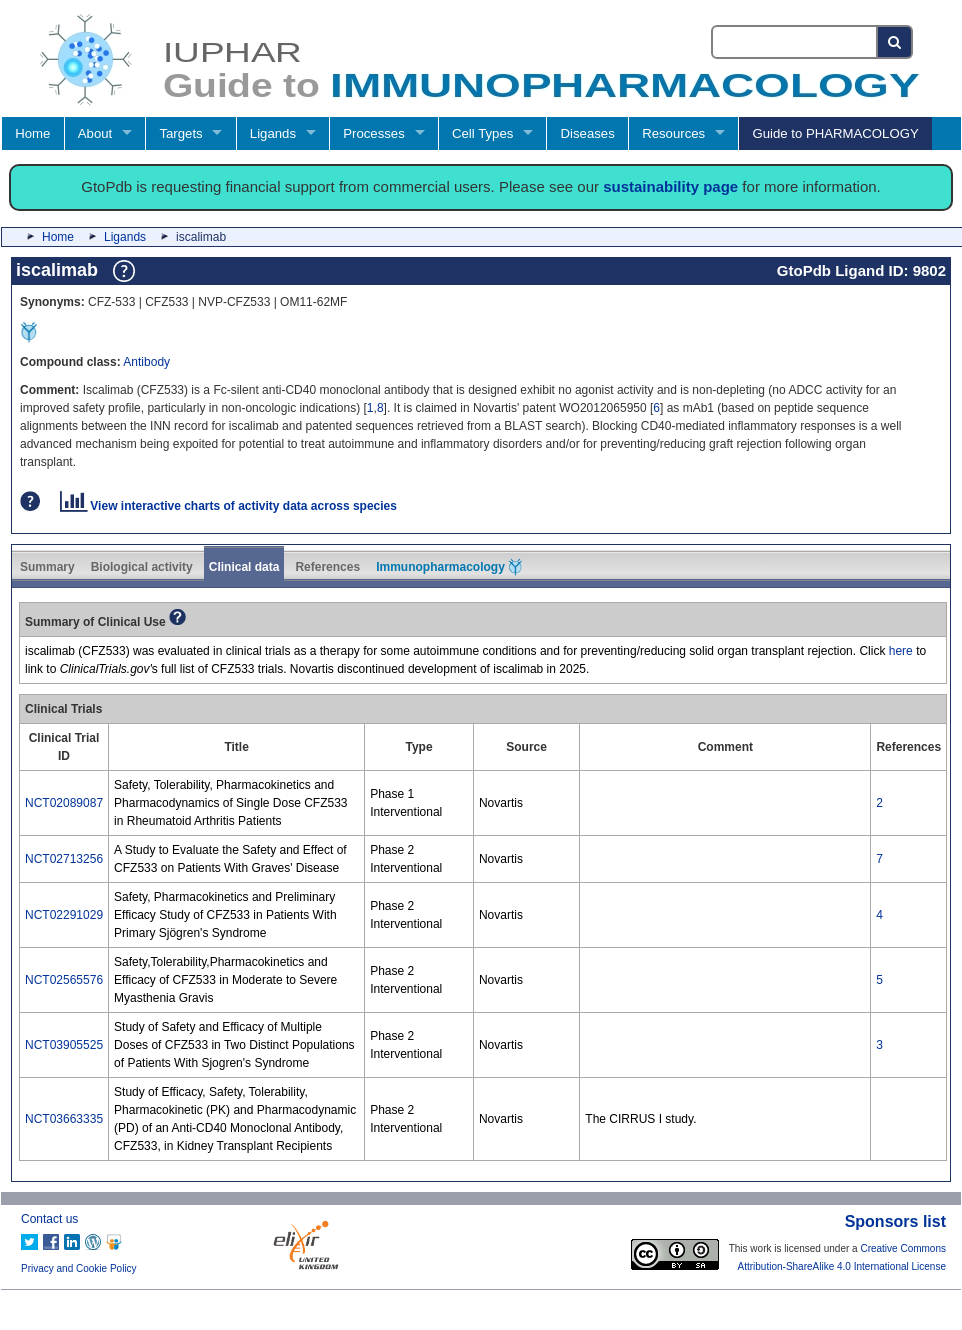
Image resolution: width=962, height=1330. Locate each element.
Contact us (49, 1219)
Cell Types (482, 133)
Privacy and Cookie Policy (79, 1268)
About (95, 133)
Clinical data (244, 567)
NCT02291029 (64, 915)
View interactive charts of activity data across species (228, 506)
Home (32, 133)
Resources (673, 133)
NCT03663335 (64, 1119)
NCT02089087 (64, 803)
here (901, 651)
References (327, 567)
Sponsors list (895, 1221)
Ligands (273, 133)
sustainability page (670, 186)
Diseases (588, 133)
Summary (47, 567)
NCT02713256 (64, 859)
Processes (374, 133)
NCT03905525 (64, 1045)
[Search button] (895, 42)
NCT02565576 (64, 980)
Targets (180, 133)
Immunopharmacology (449, 567)
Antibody (146, 362)
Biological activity (142, 567)
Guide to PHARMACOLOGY (835, 133)
